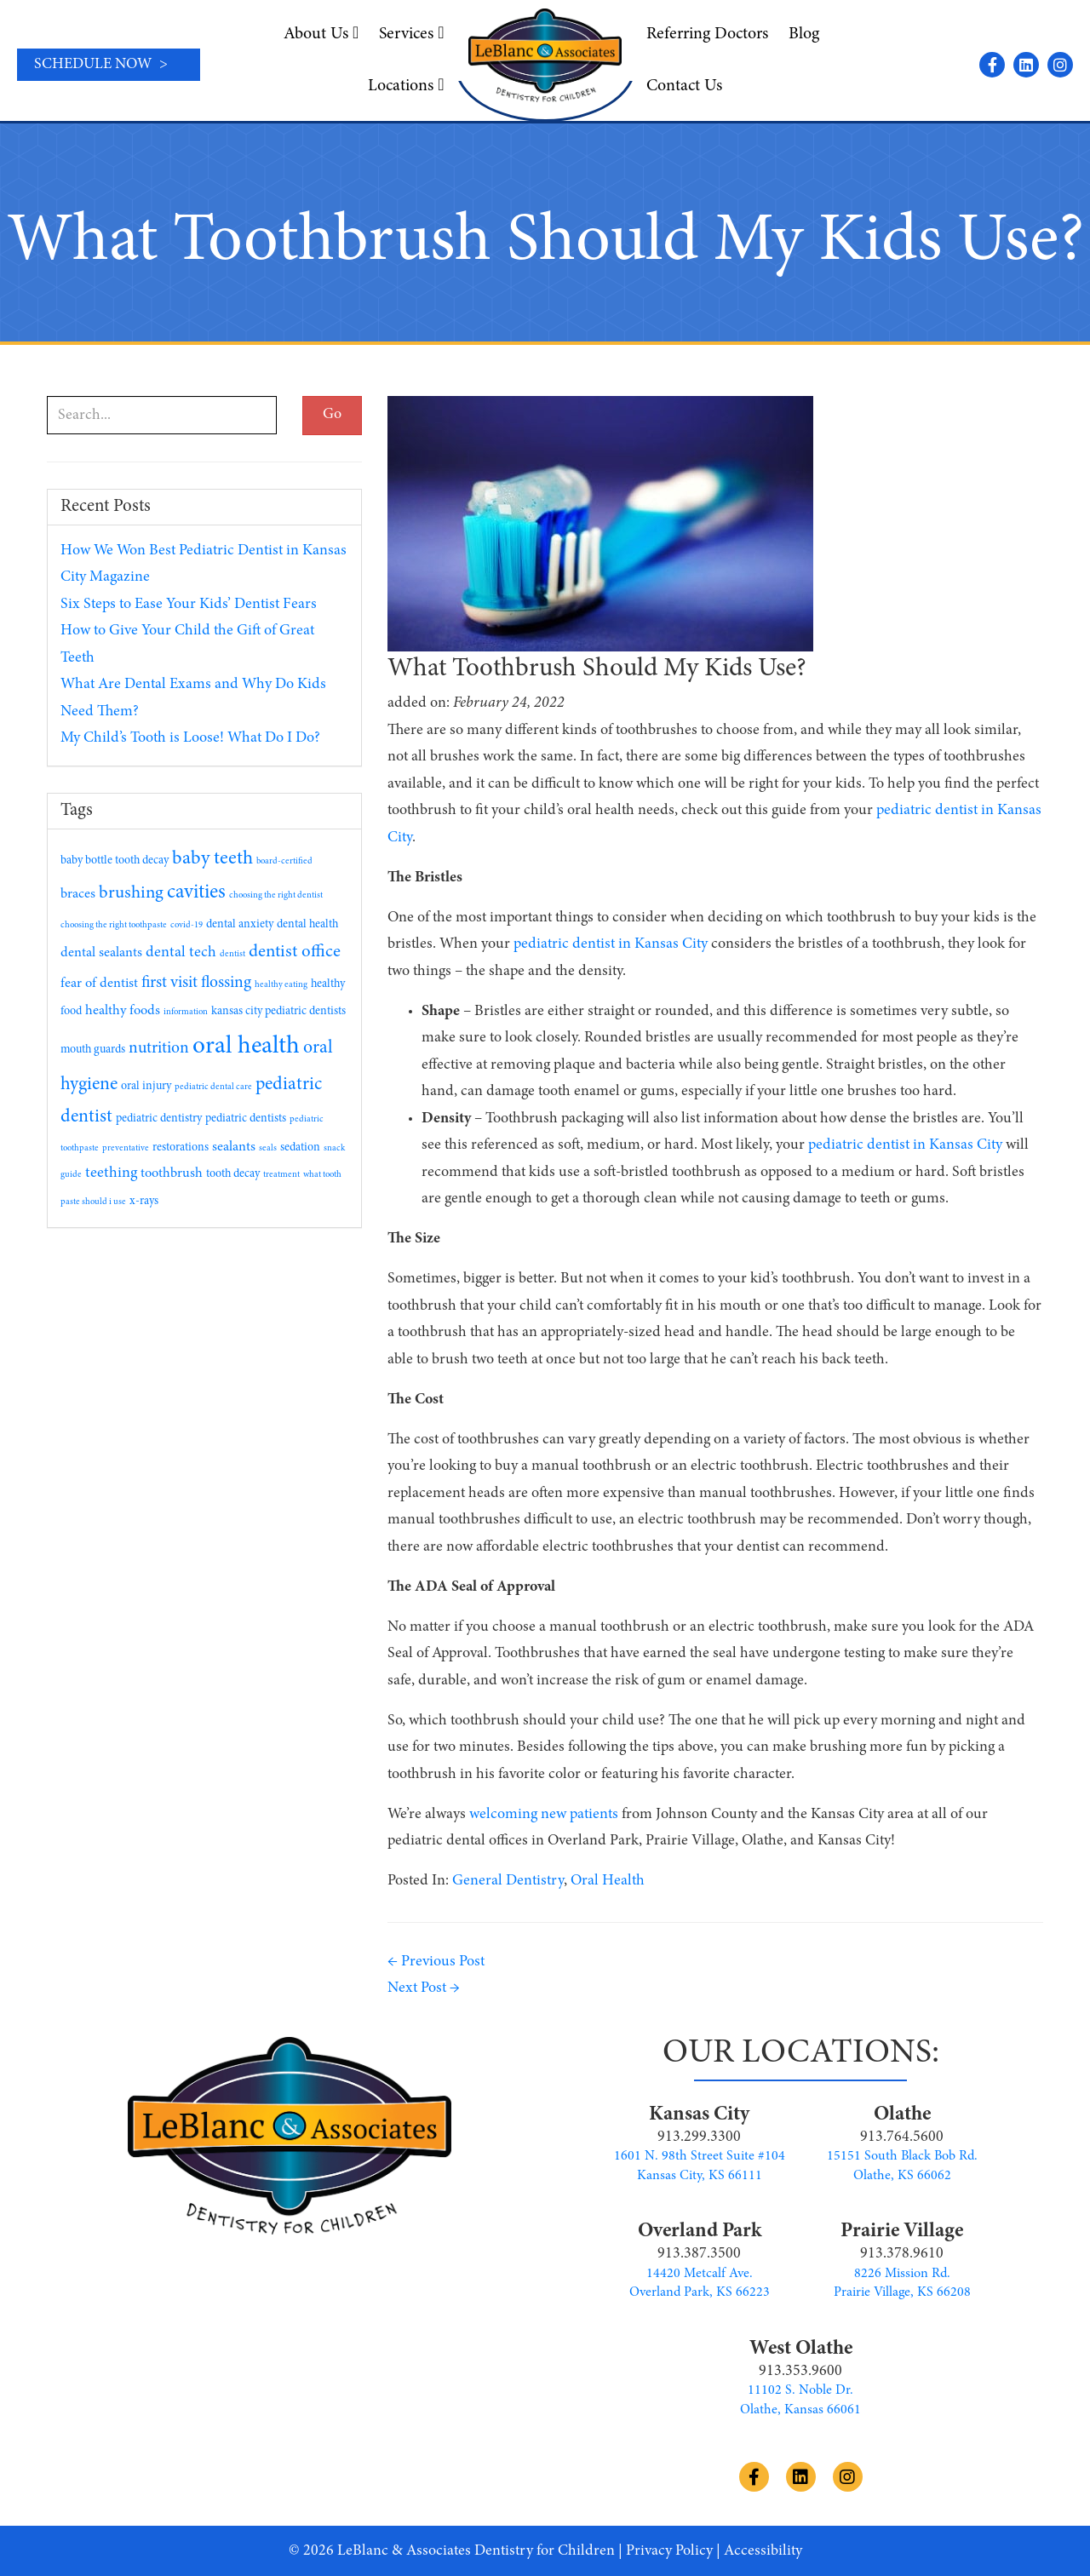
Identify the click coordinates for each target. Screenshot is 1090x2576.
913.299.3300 (699, 2137)
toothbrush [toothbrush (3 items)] (172, 1173)
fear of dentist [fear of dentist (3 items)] (99, 983)
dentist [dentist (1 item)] (232, 954)
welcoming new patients (543, 1814)
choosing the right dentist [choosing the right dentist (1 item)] (276, 895)
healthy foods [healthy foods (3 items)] (122, 1011)
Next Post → (423, 1988)
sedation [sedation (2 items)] (300, 1148)
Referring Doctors (707, 34)
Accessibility (763, 2551)
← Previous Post (436, 1962)
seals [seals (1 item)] (268, 1148)
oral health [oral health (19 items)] (246, 1047)
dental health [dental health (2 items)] (307, 925)
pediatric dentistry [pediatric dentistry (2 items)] (159, 1119)
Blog (804, 34)
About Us (321, 33)
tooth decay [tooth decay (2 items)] (233, 1174)
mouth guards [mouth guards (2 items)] (92, 1050)
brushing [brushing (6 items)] (131, 894)
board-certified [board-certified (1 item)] (284, 861)
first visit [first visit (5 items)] (169, 983)
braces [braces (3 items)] (77, 894)
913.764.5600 (902, 2137)
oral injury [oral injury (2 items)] (146, 1087)
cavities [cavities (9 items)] (196, 893)
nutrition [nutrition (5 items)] (159, 1049)
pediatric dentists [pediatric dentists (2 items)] (245, 1119)
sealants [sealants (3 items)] (233, 1147)
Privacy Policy (669, 2551)
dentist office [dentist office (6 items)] (295, 952)
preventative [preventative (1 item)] (125, 1148)
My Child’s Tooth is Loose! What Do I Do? (190, 738)
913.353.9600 (800, 2371)
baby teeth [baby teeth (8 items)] (212, 859)
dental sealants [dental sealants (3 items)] (101, 953)
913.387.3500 (699, 2254)
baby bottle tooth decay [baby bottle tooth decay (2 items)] (114, 861)
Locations (406, 85)
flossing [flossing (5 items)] (226, 983)
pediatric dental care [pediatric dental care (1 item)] (213, 1087)
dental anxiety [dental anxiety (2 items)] (239, 925)
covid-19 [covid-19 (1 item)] (186, 925)
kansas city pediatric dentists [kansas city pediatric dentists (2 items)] (278, 1012)
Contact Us (684, 86)
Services (411, 33)
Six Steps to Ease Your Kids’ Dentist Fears (188, 604)
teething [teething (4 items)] (111, 1173)
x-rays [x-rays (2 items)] (143, 1202)
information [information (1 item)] (186, 1012)
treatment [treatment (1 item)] (281, 1174)
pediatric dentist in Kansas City (610, 944)
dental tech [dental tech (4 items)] (181, 953)
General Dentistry (508, 1881)
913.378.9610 (902, 2254)
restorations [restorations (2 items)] (180, 1148)
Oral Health (608, 1881)
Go (332, 414)
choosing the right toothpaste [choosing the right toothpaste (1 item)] (113, 925)
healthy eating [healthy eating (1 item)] (281, 985)
